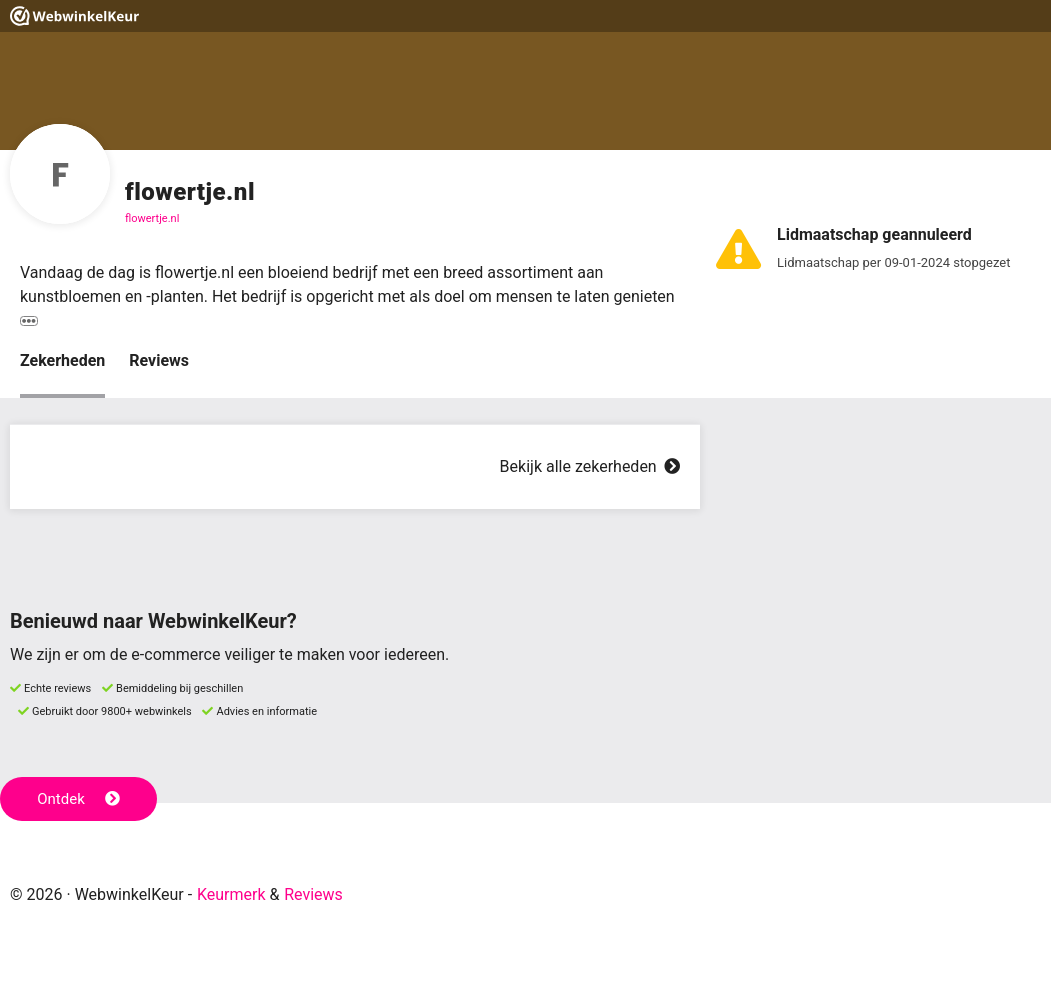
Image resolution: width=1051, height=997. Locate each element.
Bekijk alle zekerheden (590, 466)
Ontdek (78, 799)
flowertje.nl (152, 218)
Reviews (159, 360)
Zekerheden (62, 360)
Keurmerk (231, 894)
